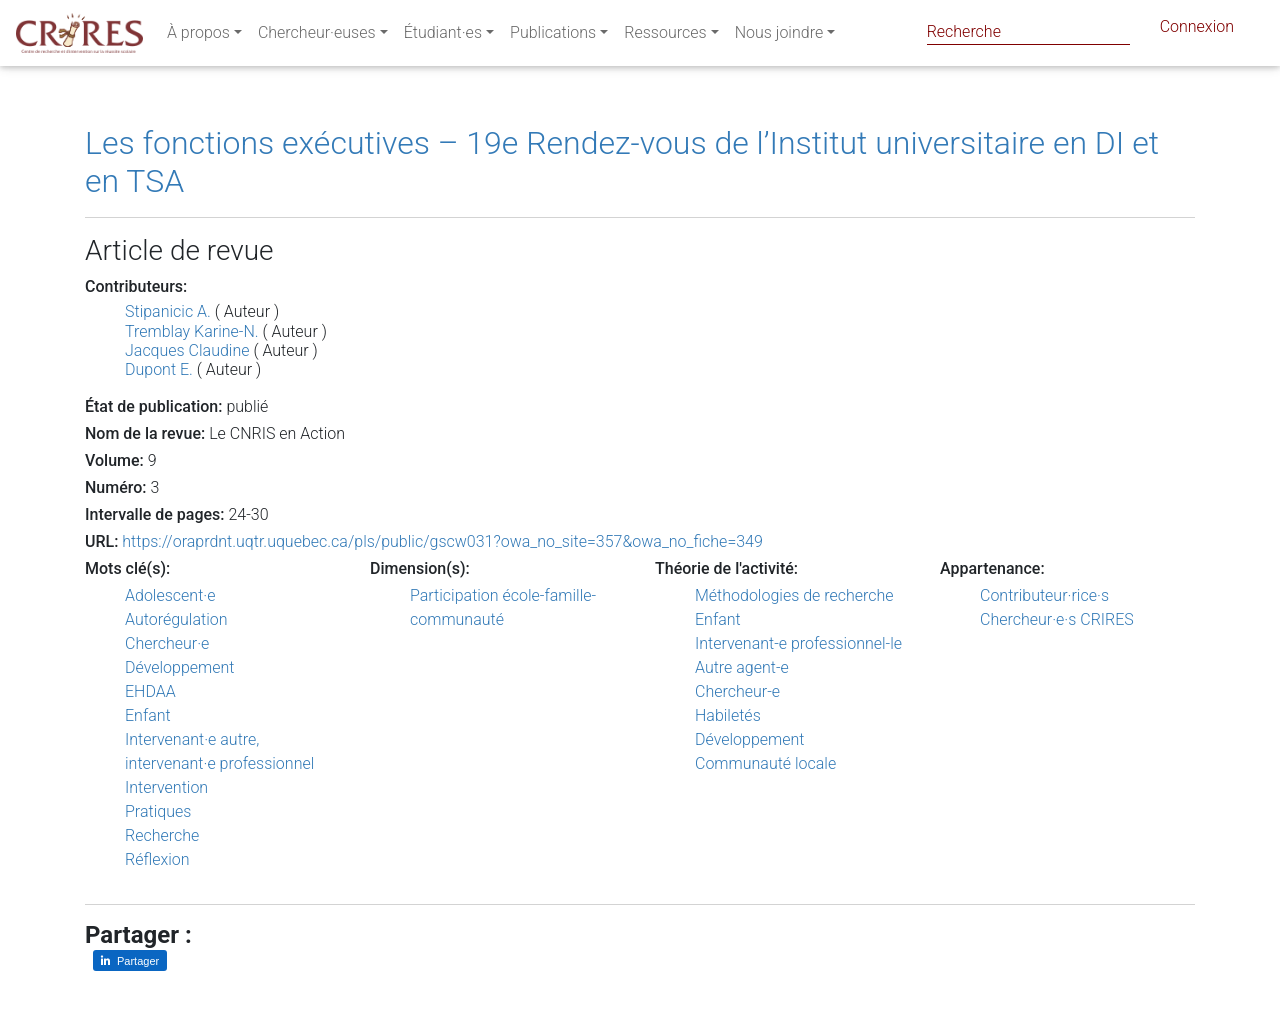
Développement (180, 667)
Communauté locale (765, 763)
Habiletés (728, 715)
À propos (198, 36)
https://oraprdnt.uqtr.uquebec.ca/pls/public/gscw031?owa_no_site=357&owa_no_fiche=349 (442, 541)
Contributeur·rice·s (1044, 595)
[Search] (1028, 31)
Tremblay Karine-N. (192, 331)
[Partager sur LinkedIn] (130, 960)
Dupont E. (159, 369)
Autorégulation (176, 619)
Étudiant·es (443, 36)
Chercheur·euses (317, 36)
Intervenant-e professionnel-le (798, 643)
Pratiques (158, 811)
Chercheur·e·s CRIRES (1057, 619)
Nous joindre (779, 36)
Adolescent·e (170, 595)
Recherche (162, 835)
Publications (553, 36)
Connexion (1197, 30)
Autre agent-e (742, 667)
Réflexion (157, 859)
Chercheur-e (737, 691)
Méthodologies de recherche (794, 595)
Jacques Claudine (189, 350)
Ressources (665, 36)
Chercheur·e (167, 643)
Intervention (166, 787)
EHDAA (150, 691)
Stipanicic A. (168, 311)
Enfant (148, 715)
